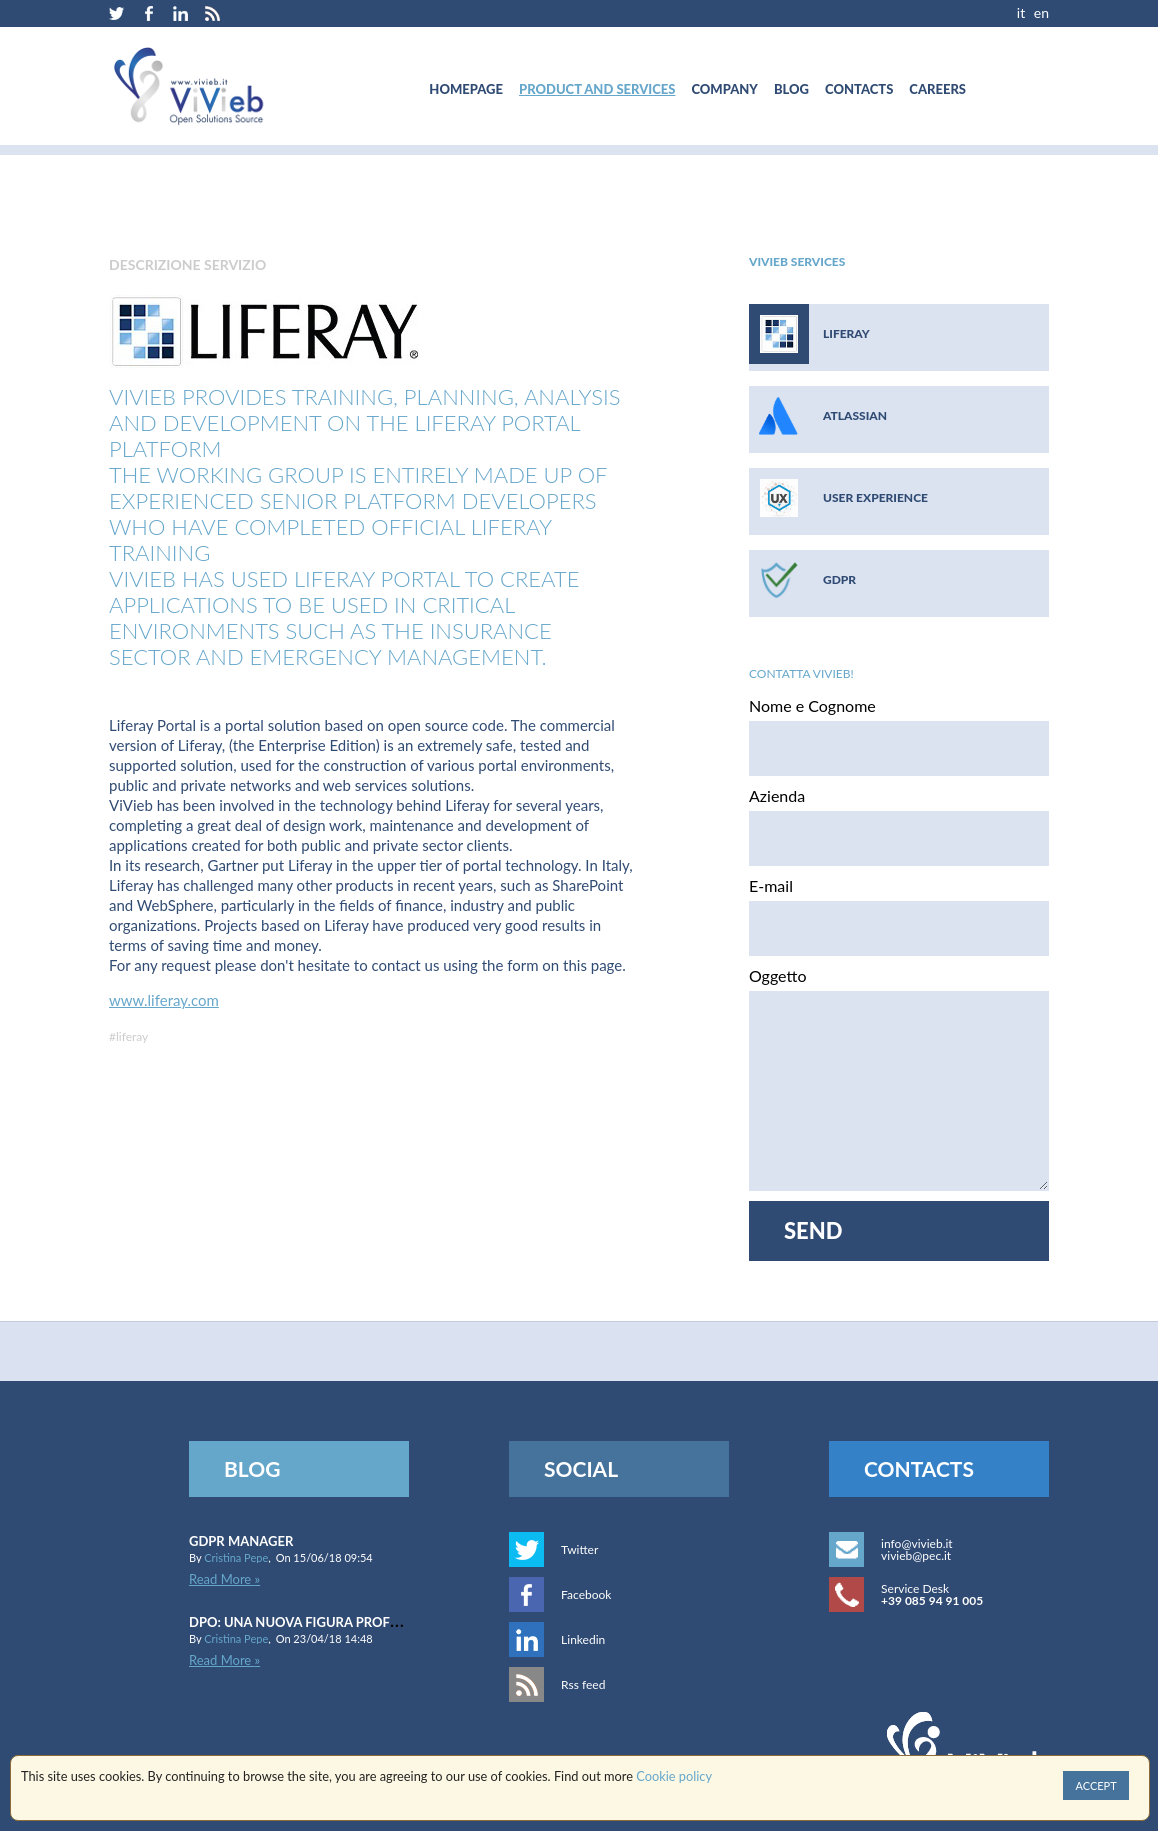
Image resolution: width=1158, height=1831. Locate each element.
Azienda (777, 795)
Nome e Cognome (812, 705)
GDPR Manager (241, 1541)
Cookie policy (674, 1777)
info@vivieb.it (917, 1543)
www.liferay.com (164, 1000)
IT (1021, 12)
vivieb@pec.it (916, 1555)
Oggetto (777, 975)
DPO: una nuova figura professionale (324, 1622)
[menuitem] (466, 89)
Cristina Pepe (236, 1557)
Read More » (224, 1579)
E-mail (771, 885)
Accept (1096, 1785)
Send (813, 1230)
